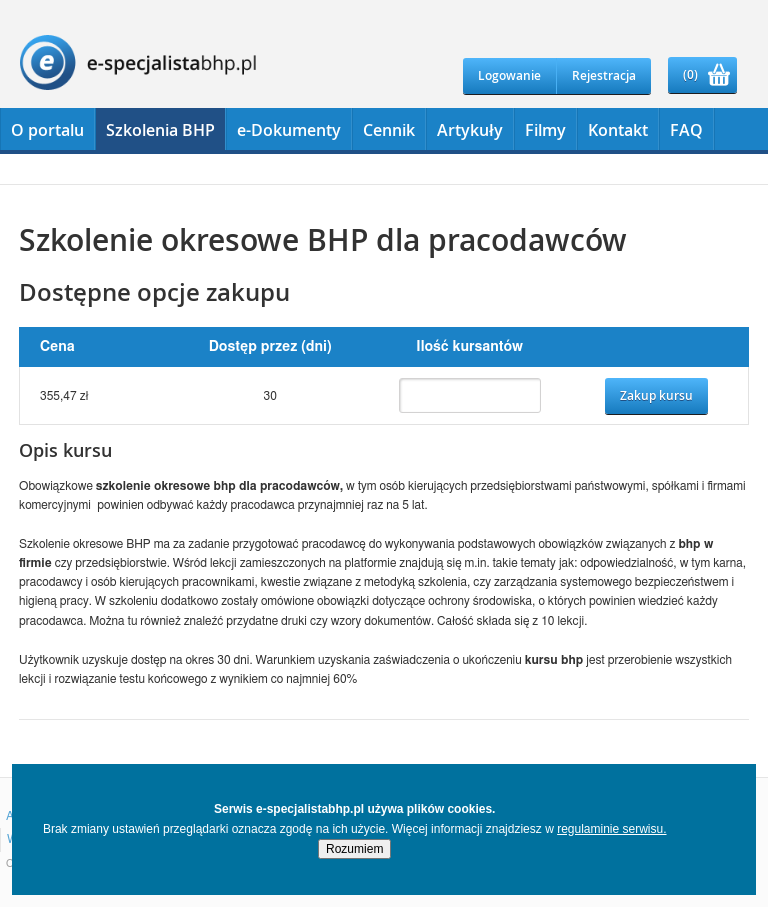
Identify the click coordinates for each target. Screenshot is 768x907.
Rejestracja (604, 75)
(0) (690, 74)
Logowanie (509, 75)
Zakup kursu (656, 395)
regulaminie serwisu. (611, 829)
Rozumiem (354, 849)
